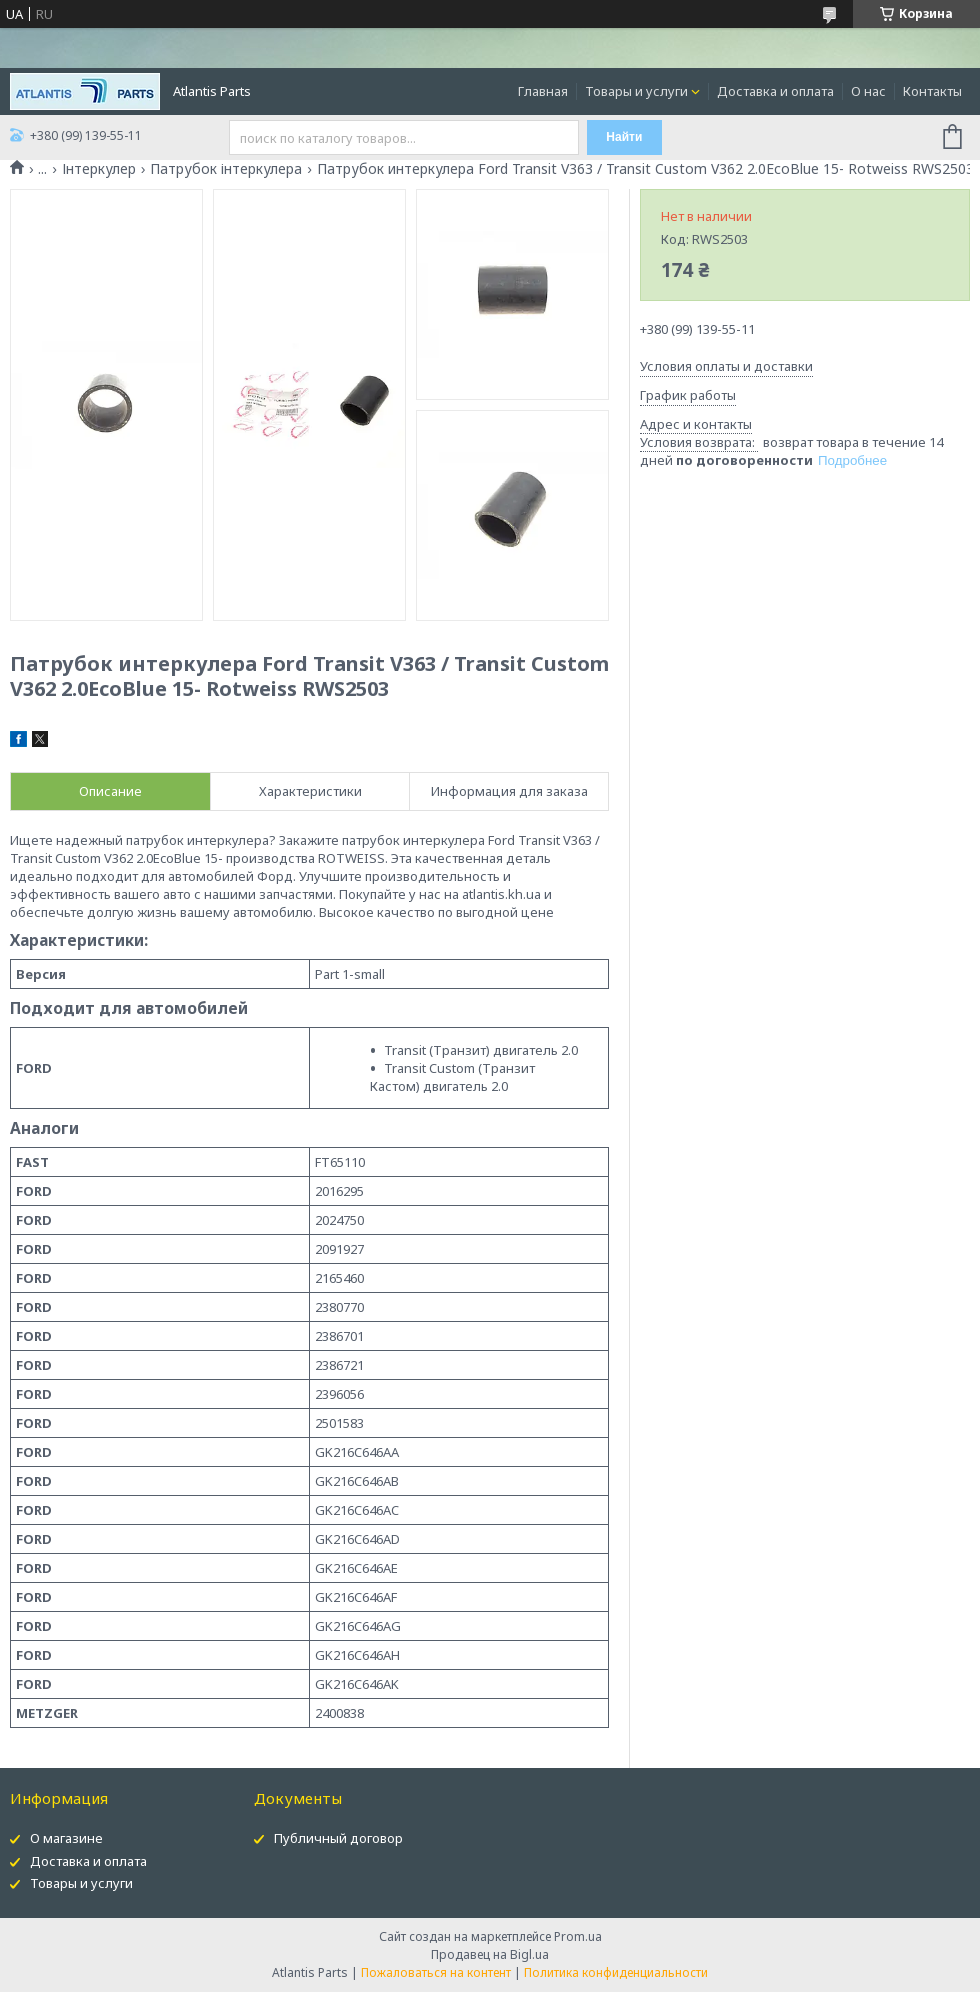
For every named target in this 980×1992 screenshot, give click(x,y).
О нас (868, 91)
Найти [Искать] (624, 137)
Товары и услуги (636, 91)
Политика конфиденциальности (616, 1972)
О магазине (66, 1838)
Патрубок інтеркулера (226, 169)
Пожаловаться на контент (436, 1972)
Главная (543, 91)
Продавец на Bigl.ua (490, 1954)
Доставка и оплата (775, 91)
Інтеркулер (99, 169)
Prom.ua (578, 1936)
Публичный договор (338, 1838)
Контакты (932, 91)
